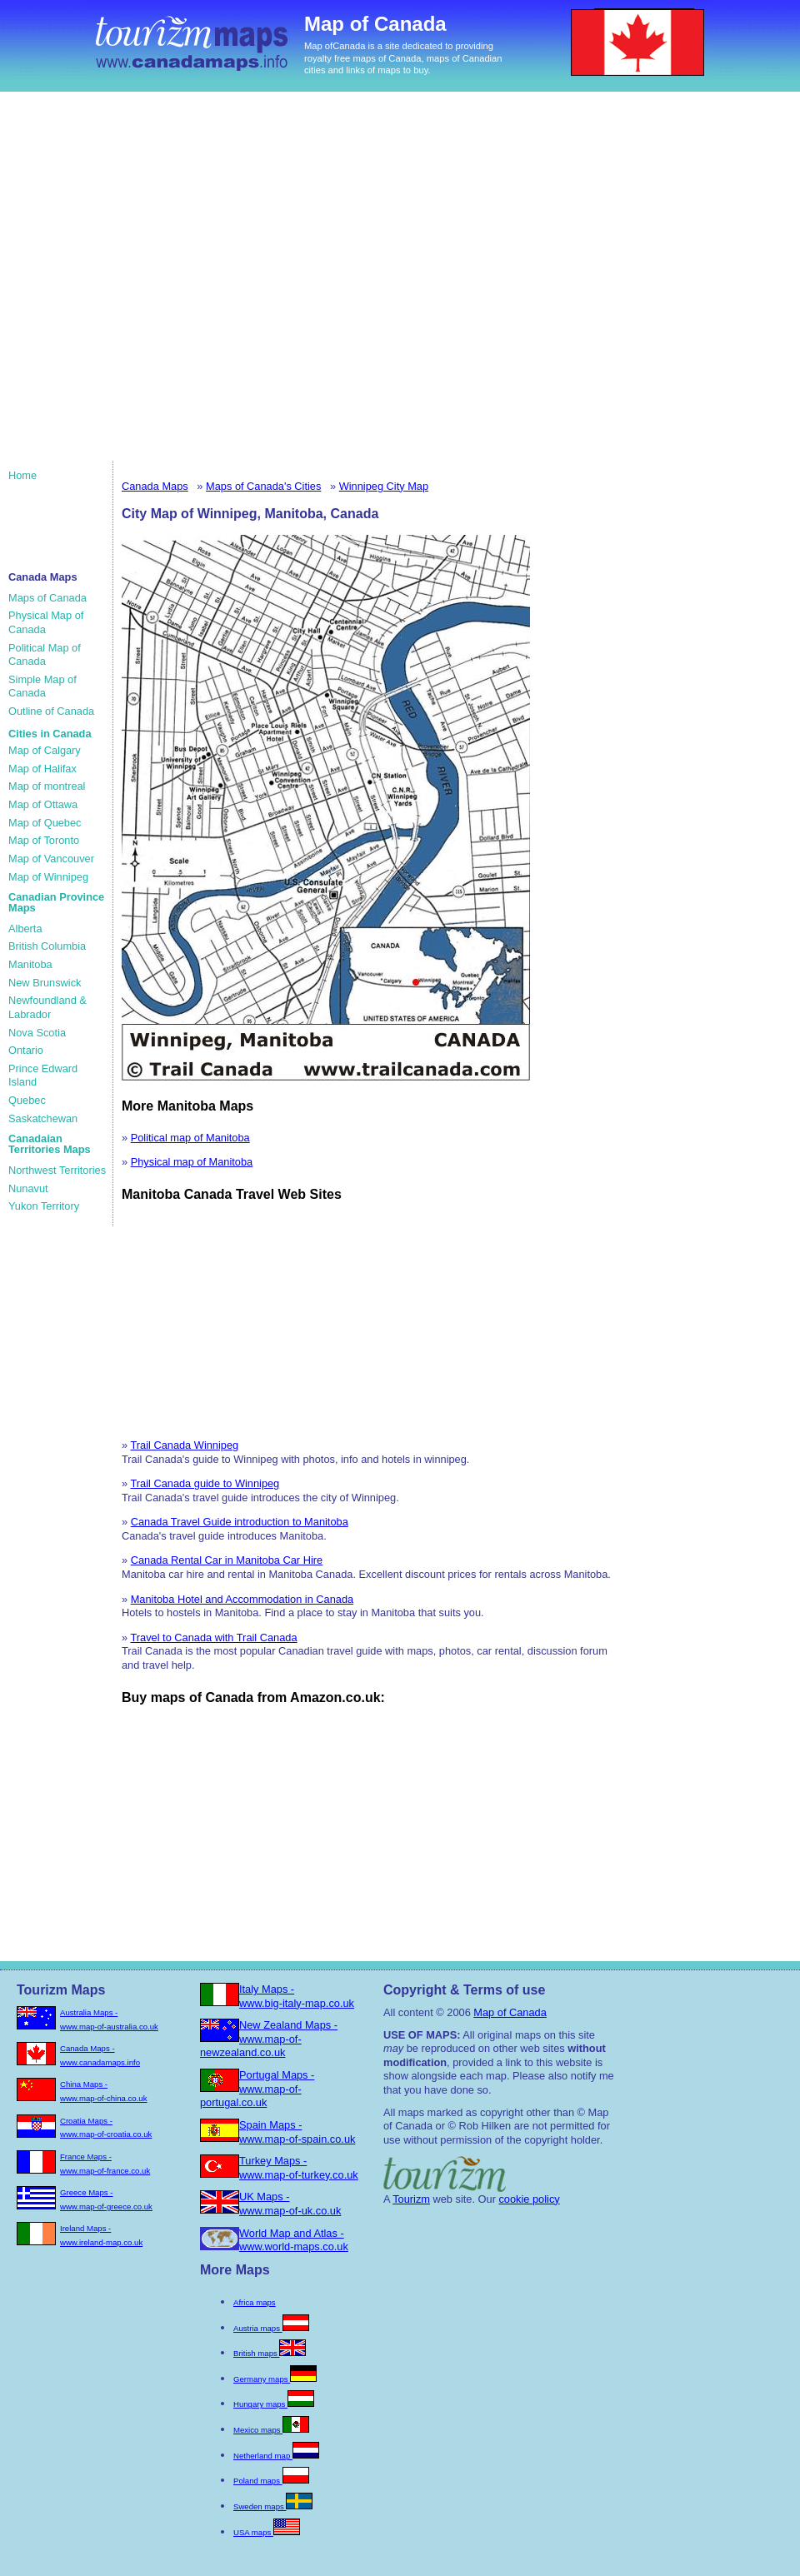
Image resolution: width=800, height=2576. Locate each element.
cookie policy (528, 2199)
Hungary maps (273, 2404)
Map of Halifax (42, 768)
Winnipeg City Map (383, 486)
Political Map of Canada (44, 655)
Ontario (25, 1050)
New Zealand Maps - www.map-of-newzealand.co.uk (269, 2039)
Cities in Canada (50, 733)
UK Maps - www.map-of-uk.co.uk (290, 2203)
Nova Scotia (37, 1032)
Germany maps (275, 2379)
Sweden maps (272, 2506)
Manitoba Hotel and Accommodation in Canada (242, 1599)
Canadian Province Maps (56, 902)
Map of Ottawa (43, 804)
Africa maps (254, 2302)
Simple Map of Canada (42, 686)
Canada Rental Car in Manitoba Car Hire (226, 1560)
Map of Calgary (44, 750)
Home (22, 475)
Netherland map (276, 2455)
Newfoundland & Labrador (47, 1007)
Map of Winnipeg (48, 877)
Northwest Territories (57, 1170)
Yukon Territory (43, 1206)
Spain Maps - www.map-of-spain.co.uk (297, 2132)
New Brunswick (44, 982)
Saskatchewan (43, 1118)
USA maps (266, 2532)
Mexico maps (271, 2429)
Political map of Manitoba (190, 1137)
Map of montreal (46, 786)
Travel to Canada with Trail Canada (213, 1637)
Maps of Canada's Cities (263, 486)
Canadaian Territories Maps (49, 1144)
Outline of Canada (51, 711)
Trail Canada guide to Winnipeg (204, 1483)
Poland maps (271, 2480)
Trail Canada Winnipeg (184, 1445)
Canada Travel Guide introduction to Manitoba (239, 1521)
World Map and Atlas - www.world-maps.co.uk (293, 2240)
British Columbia (47, 946)
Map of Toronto (43, 840)
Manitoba (30, 964)
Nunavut (28, 1188)
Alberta (25, 928)
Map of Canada (510, 2012)
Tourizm (411, 2199)
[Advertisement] (176, 284)
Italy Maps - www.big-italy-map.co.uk (296, 1996)
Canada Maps (155, 486)
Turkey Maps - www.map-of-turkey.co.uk (298, 2167)
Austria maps (271, 2328)
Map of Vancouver (51, 858)
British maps (269, 2353)
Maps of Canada (47, 598)
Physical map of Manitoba (192, 1162)
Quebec (27, 1100)
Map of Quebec (45, 822)
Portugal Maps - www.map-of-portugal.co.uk (257, 2089)
